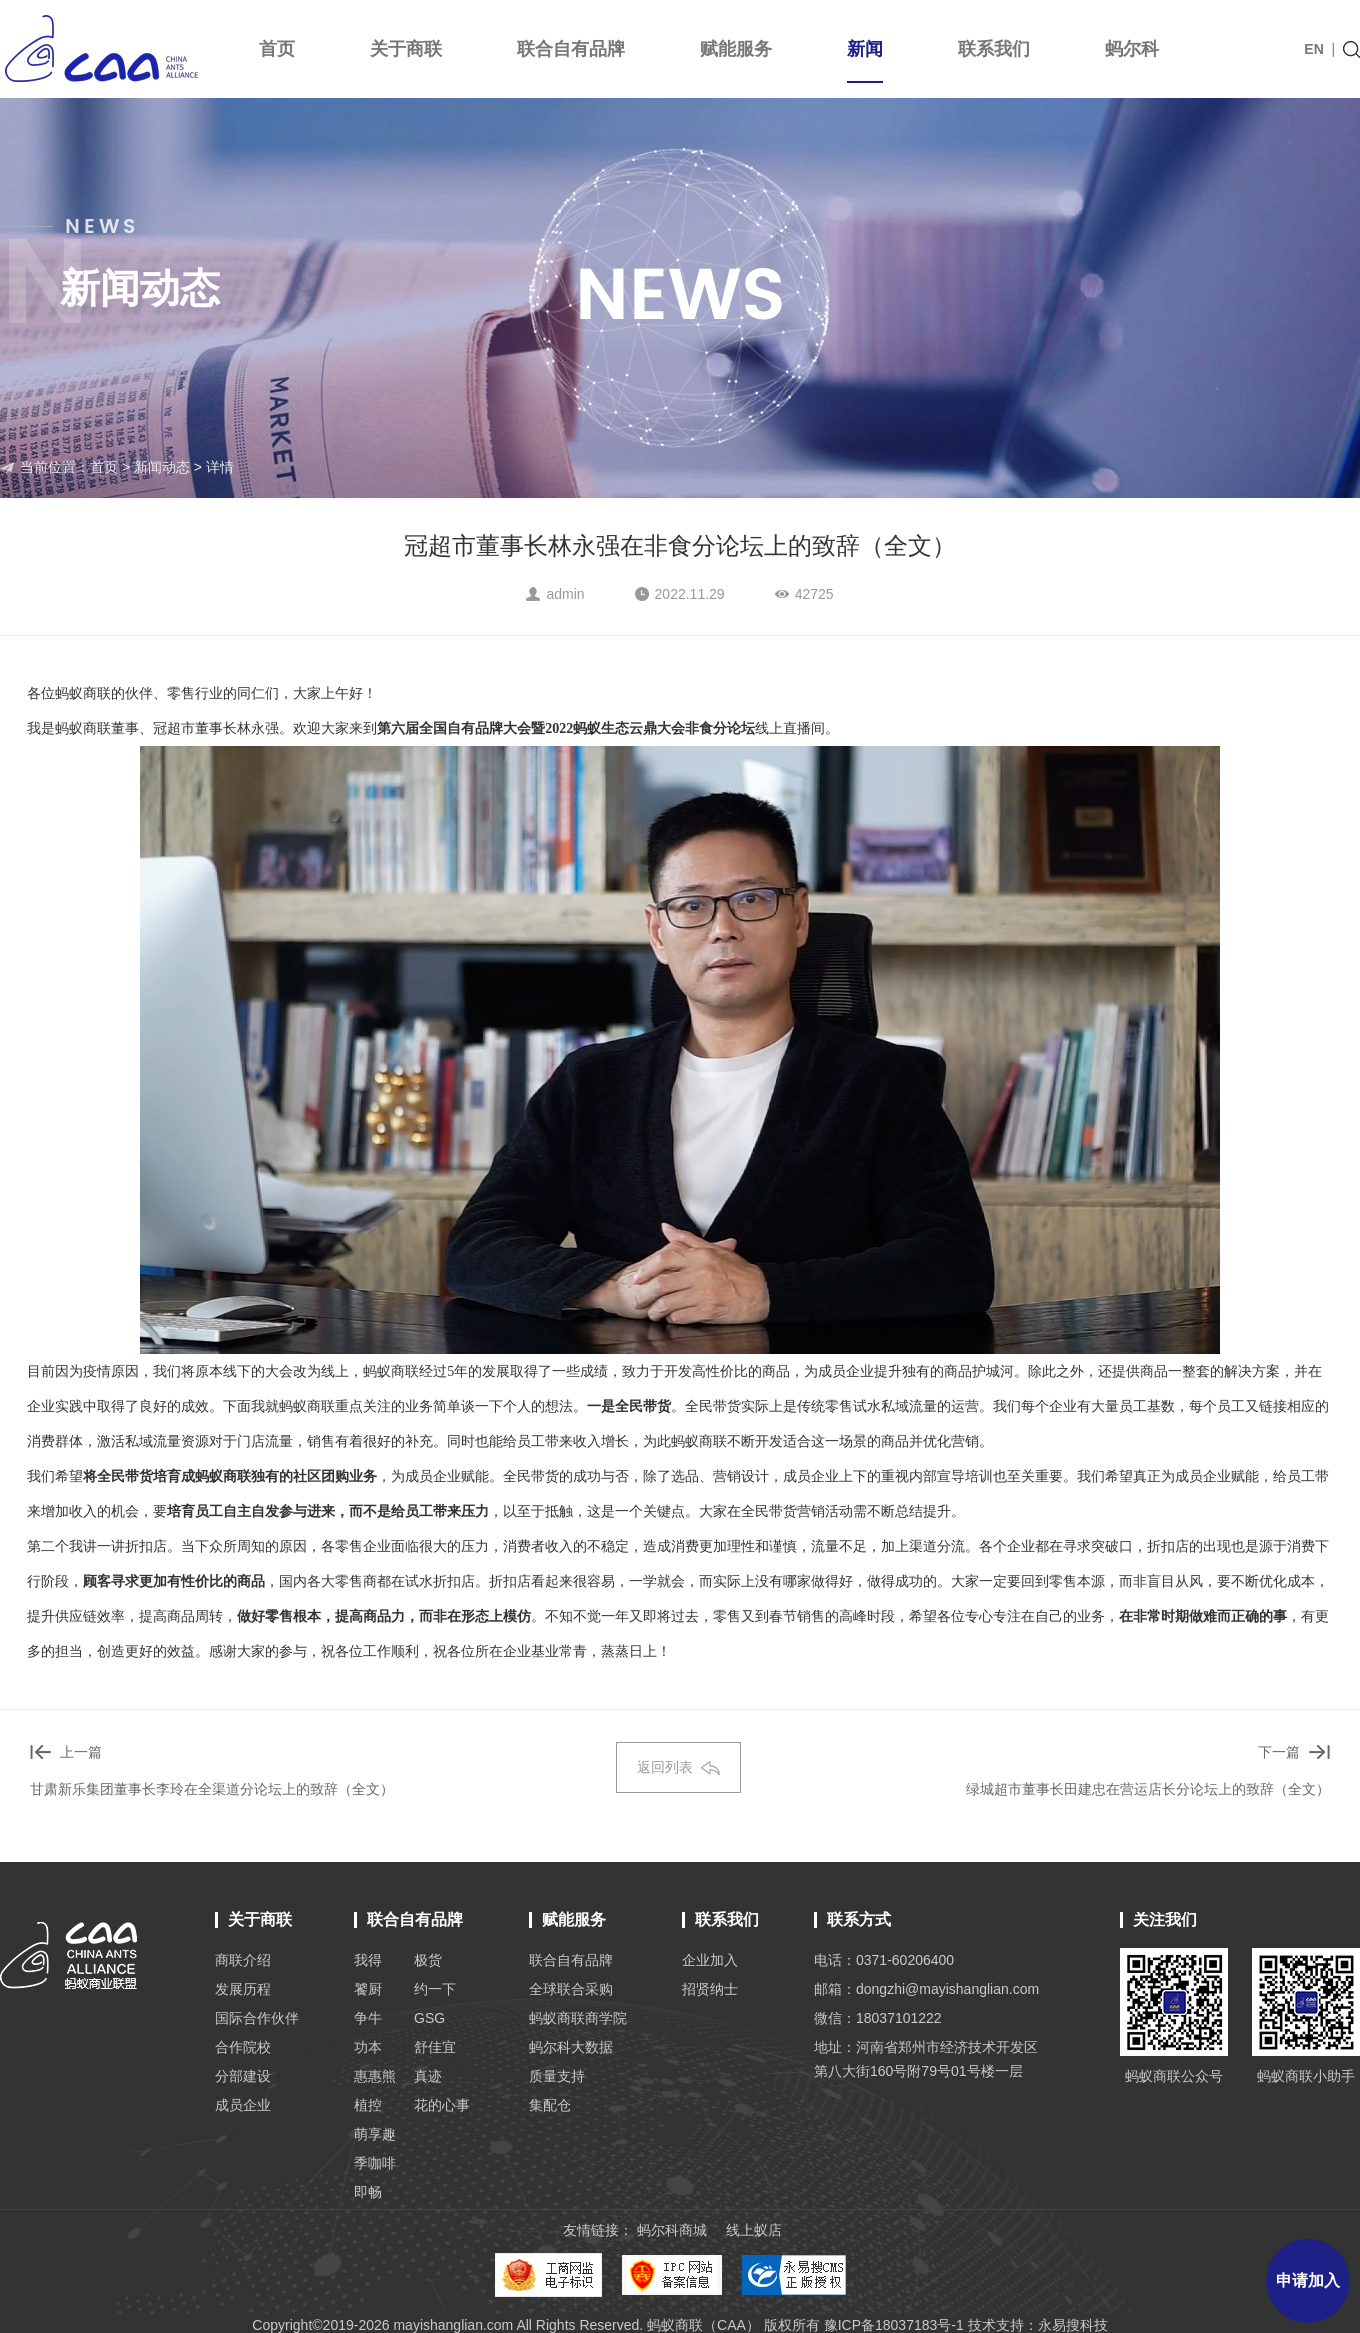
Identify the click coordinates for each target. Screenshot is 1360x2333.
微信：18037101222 (878, 2018)
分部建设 (243, 2076)
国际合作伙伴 (257, 2018)
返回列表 (678, 1767)
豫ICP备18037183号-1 (894, 2325)
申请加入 (1308, 2280)
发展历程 (243, 1989)
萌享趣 (375, 2134)
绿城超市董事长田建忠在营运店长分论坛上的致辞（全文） (1148, 1789)
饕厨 (368, 1989)
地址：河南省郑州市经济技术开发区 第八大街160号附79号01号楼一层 (926, 2059)
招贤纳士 (710, 1989)
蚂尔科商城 (672, 2230)
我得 (368, 1960)
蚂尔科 (1132, 49)
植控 (368, 2105)
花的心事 (442, 2105)
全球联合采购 (571, 1989)
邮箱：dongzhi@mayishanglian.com (926, 1989)
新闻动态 (162, 467)
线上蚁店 (754, 2230)
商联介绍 (243, 1960)
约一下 (435, 1989)
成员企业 (243, 2105)
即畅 (368, 2192)
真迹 (428, 2076)
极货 (428, 1960)
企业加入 (710, 1960)
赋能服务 (736, 49)
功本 (368, 2047)
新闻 (865, 61)
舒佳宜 (435, 2047)
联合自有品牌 (571, 49)
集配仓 (550, 2105)
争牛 (368, 2018)
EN (1313, 49)
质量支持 (557, 2076)
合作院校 (243, 2047)
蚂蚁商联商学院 (578, 2018)
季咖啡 (375, 2163)
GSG (429, 2018)
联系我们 (994, 49)
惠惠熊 (375, 2076)
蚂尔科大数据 (571, 2047)
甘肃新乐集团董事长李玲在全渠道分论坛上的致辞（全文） (212, 1789)
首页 (277, 49)
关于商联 (406, 49)
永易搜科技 (1073, 2325)
